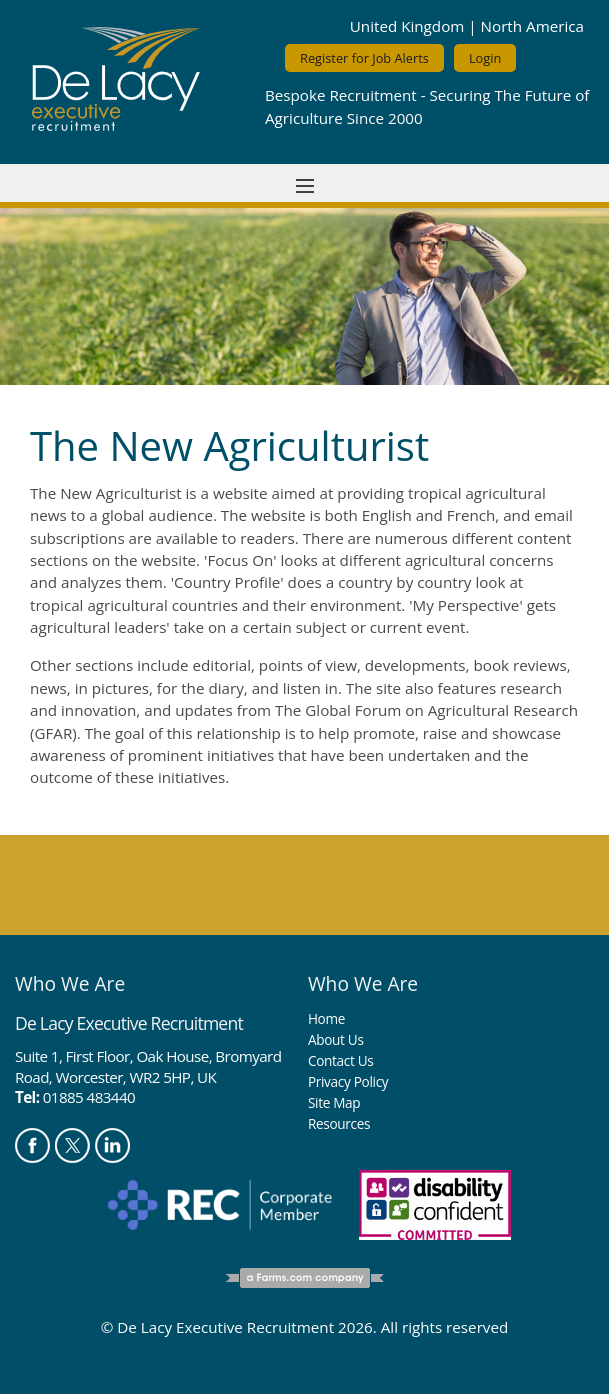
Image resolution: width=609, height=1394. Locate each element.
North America (532, 26)
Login (485, 58)
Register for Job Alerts (364, 58)
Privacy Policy (348, 1081)
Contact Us (341, 1060)
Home (326, 1018)
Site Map (334, 1102)
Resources (339, 1123)
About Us (336, 1039)
